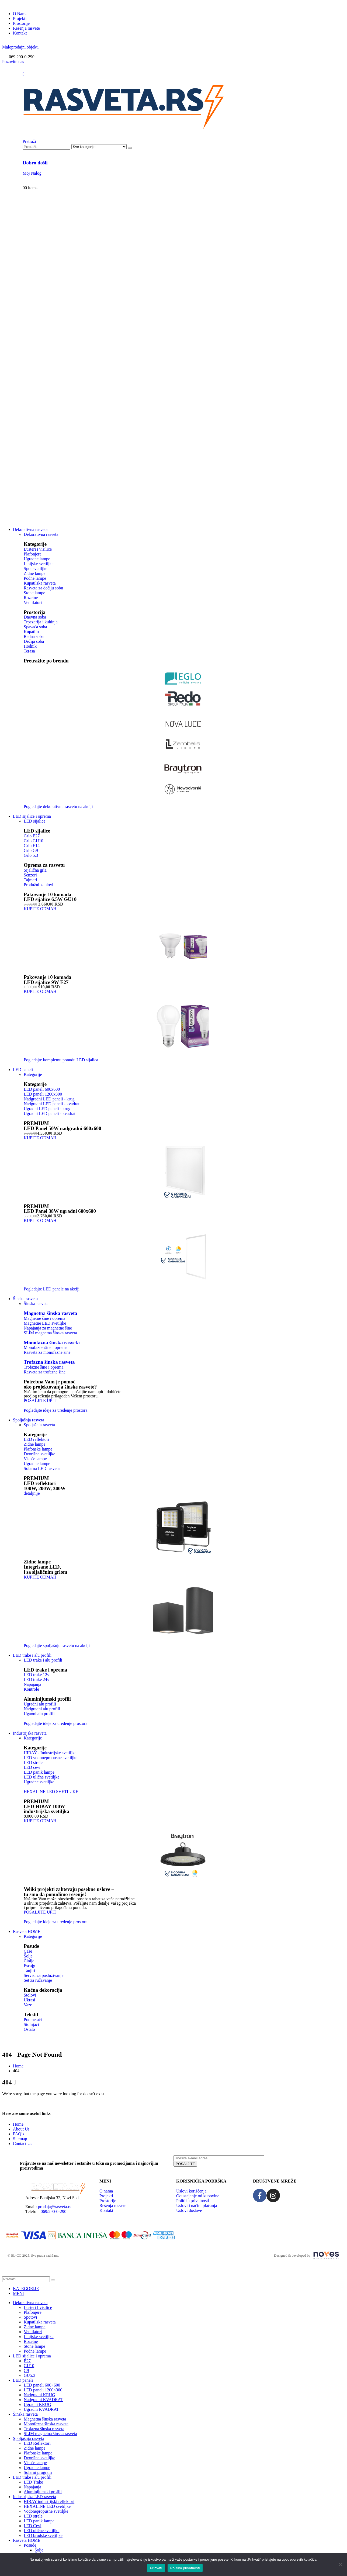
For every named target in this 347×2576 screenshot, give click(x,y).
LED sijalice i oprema (32, 816)
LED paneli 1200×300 (43, 2390)
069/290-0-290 (53, 2211)
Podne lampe (35, 2351)
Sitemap (20, 2138)
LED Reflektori (37, 2443)
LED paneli (23, 1069)
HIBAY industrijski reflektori (49, 2501)
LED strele (33, 2516)
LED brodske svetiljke (43, 2535)
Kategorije (33, 1074)
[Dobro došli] (173, 168)
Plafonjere (32, 2312)
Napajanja (32, 2487)
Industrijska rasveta (30, 1733)
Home (18, 2124)
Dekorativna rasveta (30, 529)
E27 (27, 2361)
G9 (26, 2370)
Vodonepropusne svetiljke (46, 2511)
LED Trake (33, 2482)
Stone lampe (34, 2346)
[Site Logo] (124, 131)
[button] (20, 47)
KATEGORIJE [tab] (26, 2288)
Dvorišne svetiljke (39, 2458)
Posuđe (30, 2545)
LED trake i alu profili (32, 1655)
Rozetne (31, 2341)
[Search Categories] (99, 146)
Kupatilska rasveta (40, 2322)
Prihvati (156, 2568)
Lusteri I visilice (38, 2307)
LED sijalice (34, 821)
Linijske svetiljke (39, 2336)
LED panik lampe (39, 2521)
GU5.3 (29, 2375)
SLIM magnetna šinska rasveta (50, 2433)
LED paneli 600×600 (42, 2385)
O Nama (20, 13)
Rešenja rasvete (26, 28)
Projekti (20, 18)
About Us (21, 2129)
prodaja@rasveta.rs (54, 2206)
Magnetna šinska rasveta (50, 1313)
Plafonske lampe (38, 2453)
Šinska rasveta (36, 1303)
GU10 (29, 2365)
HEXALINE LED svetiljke (47, 2506)
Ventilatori (33, 2331)
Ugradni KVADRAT (41, 2409)
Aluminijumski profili (43, 2491)
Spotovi (30, 2317)
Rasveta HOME (26, 1931)
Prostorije (21, 23)
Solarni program (38, 2472)
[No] (340, 2564)
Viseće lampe (35, 2462)
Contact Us (22, 2143)
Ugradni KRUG (37, 2404)
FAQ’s (18, 2134)
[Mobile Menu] (23, 74)
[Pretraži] (130, 148)
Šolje (38, 2550)
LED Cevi (32, 2525)
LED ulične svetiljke (41, 2530)
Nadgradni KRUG (39, 2394)
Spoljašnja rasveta (28, 1420)
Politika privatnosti (185, 2568)
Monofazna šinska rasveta (52, 1342)
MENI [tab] (18, 2293)
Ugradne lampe (37, 2467)
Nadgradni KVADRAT (43, 2399)
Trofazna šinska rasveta (49, 1362)
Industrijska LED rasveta (34, 2496)
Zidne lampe (34, 2327)
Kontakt (20, 33)
